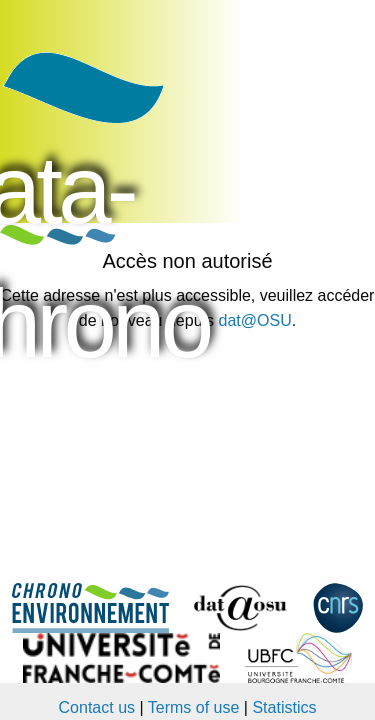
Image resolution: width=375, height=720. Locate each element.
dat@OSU (255, 320)
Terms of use (194, 707)
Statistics (284, 707)
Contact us (97, 707)
